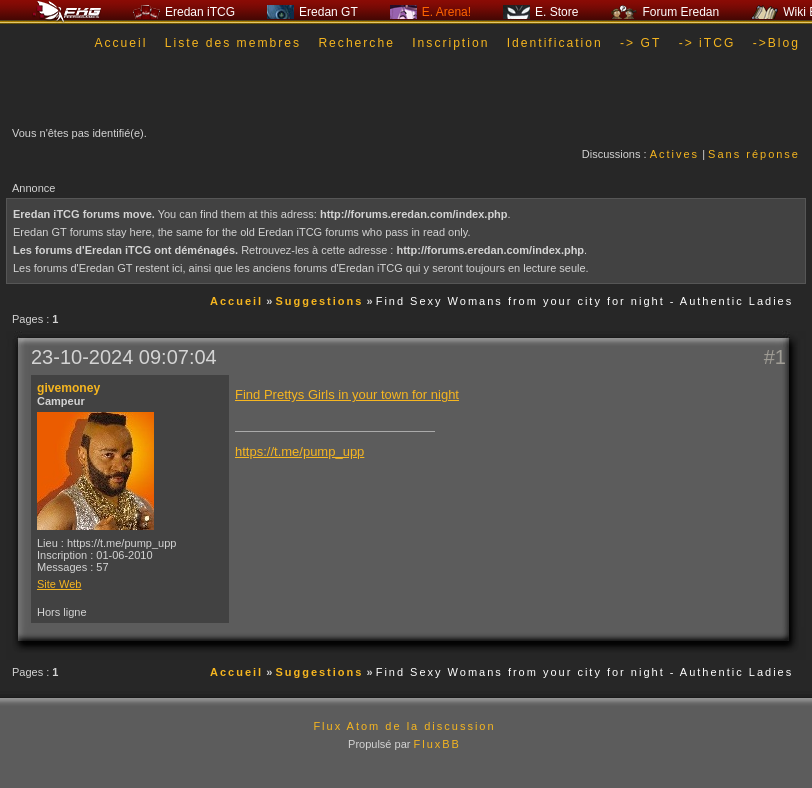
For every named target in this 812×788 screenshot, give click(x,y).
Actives (674, 154)
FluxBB (436, 744)
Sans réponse (754, 154)
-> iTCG (707, 43)
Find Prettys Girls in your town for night (347, 394)
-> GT (640, 43)
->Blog (776, 43)
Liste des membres (233, 43)
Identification (555, 43)
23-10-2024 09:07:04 (124, 357)
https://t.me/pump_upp (299, 451)
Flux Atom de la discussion (404, 726)
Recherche (356, 43)
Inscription (450, 43)
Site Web (59, 584)
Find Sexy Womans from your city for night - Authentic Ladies (585, 301)
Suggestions (319, 301)
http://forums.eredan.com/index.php (414, 214)
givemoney (68, 388)
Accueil (120, 43)
